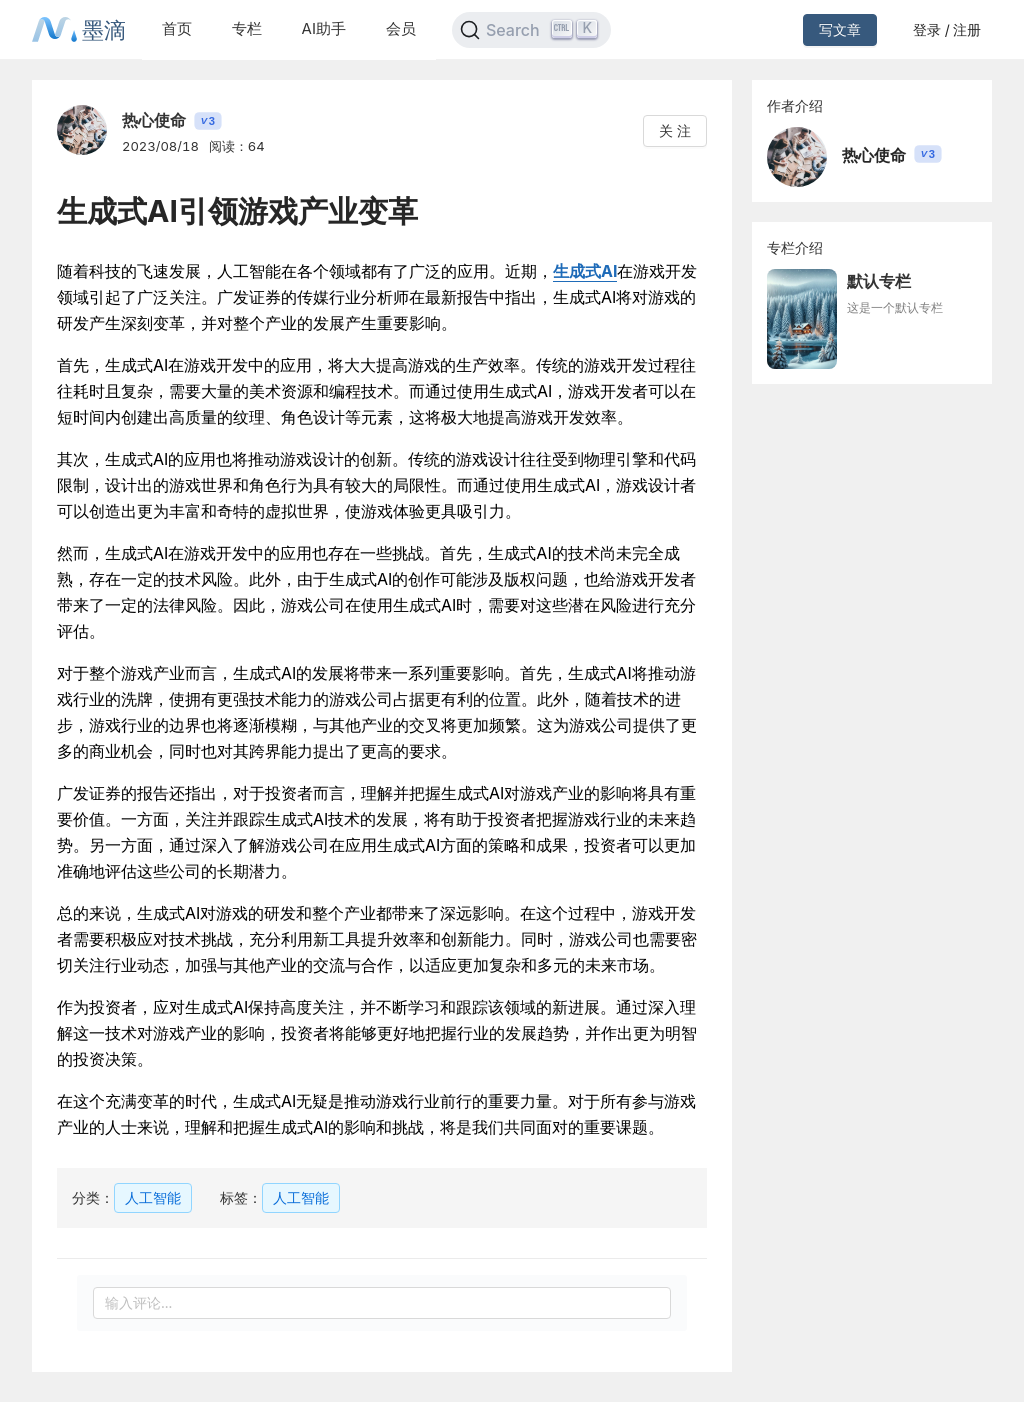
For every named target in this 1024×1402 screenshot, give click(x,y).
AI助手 (324, 28)
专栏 (247, 28)
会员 (401, 28)
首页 (177, 28)
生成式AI (585, 271)
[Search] (531, 30)
